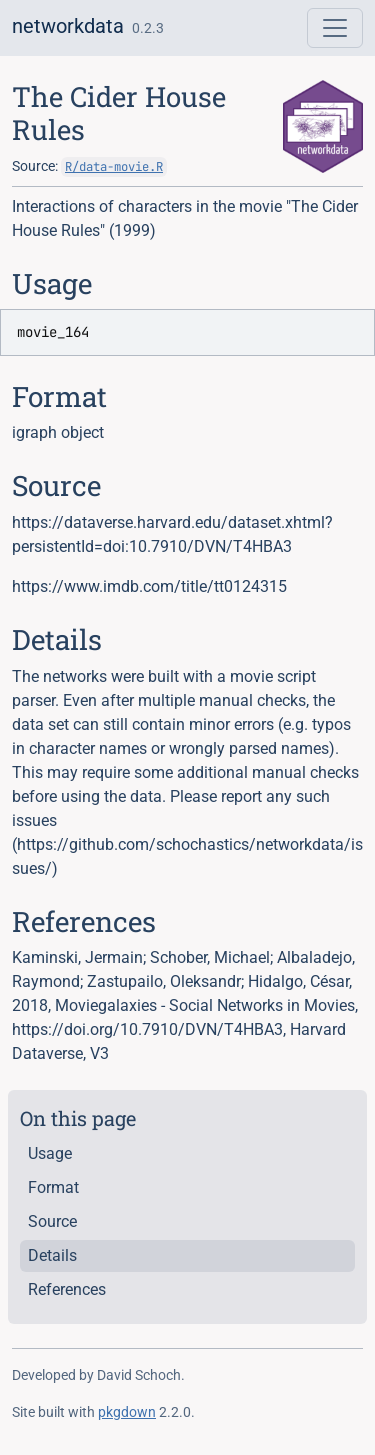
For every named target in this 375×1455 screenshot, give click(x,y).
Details (52, 1255)
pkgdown (127, 1412)
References (67, 1289)
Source (52, 1221)
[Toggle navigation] (335, 28)
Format (53, 1187)
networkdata (68, 26)
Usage (50, 1153)
